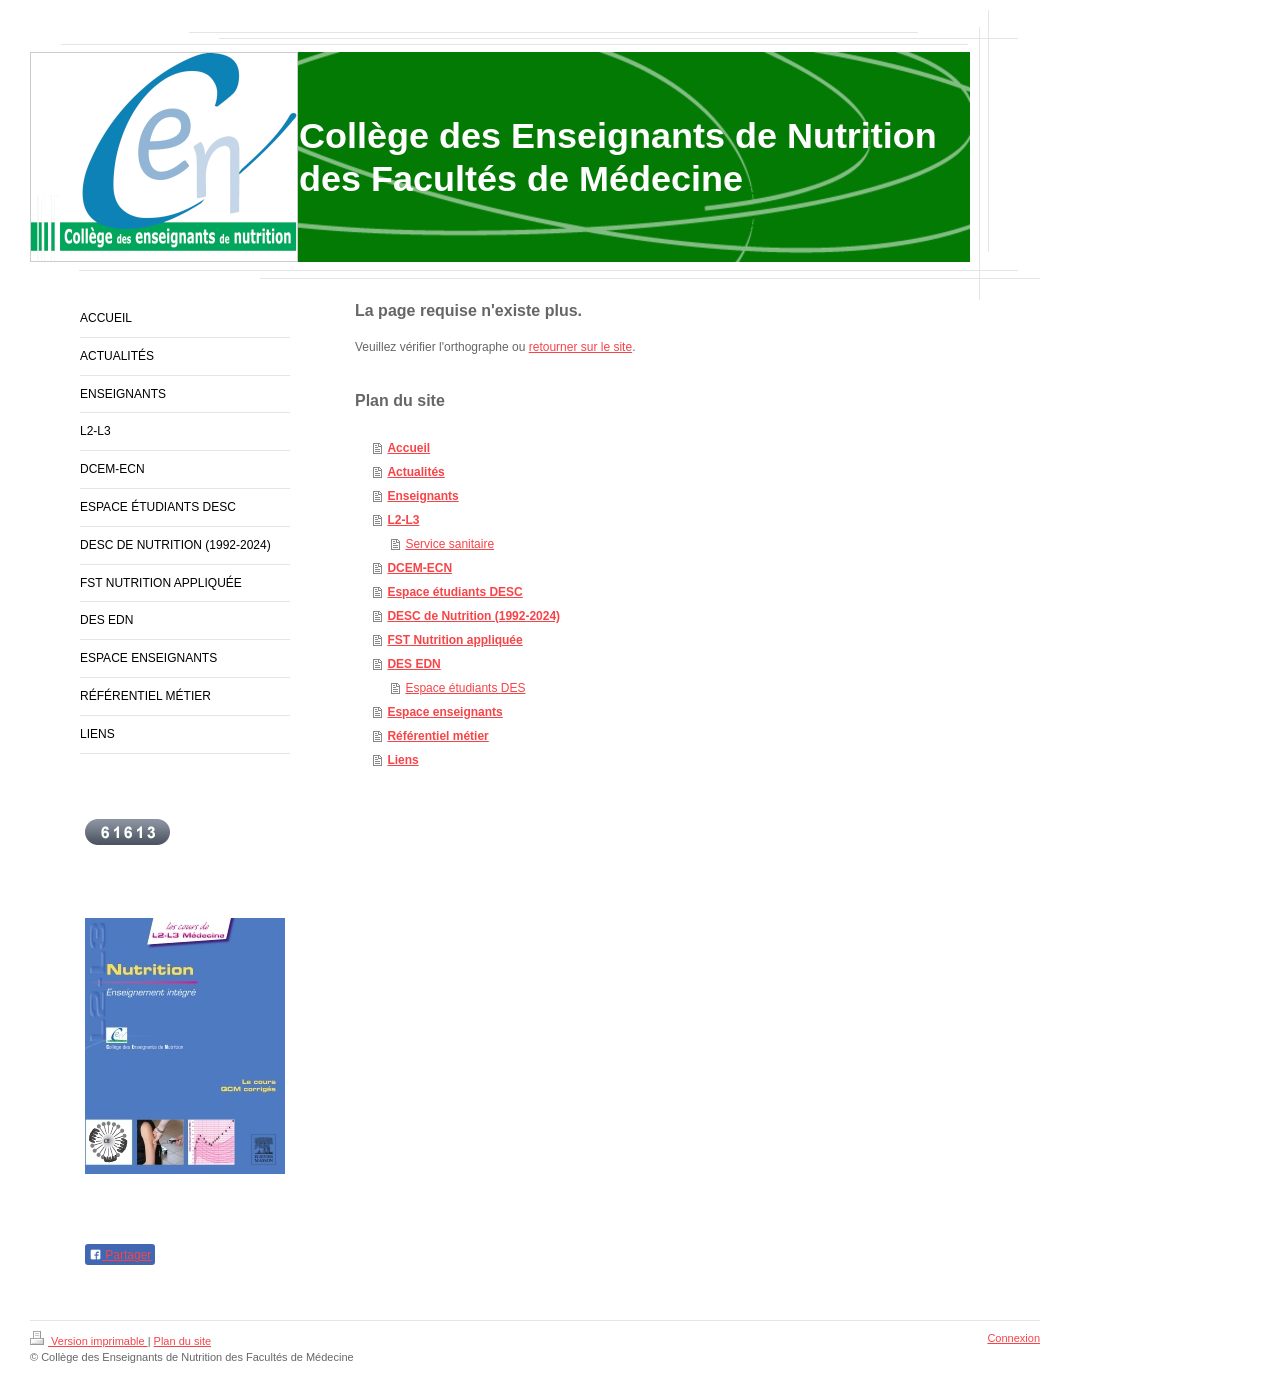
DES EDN (413, 664)
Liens (402, 760)
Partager (120, 1255)
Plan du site (182, 1341)
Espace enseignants (444, 712)
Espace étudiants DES (465, 688)
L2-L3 (403, 520)
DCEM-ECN (419, 568)
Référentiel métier (437, 736)
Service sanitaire (449, 544)
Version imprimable (89, 1341)
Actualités (415, 472)
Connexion (1013, 1338)
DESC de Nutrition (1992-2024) (473, 616)
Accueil (408, 448)
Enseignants (422, 496)
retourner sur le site (580, 347)
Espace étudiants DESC (454, 592)
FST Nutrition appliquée (454, 640)
